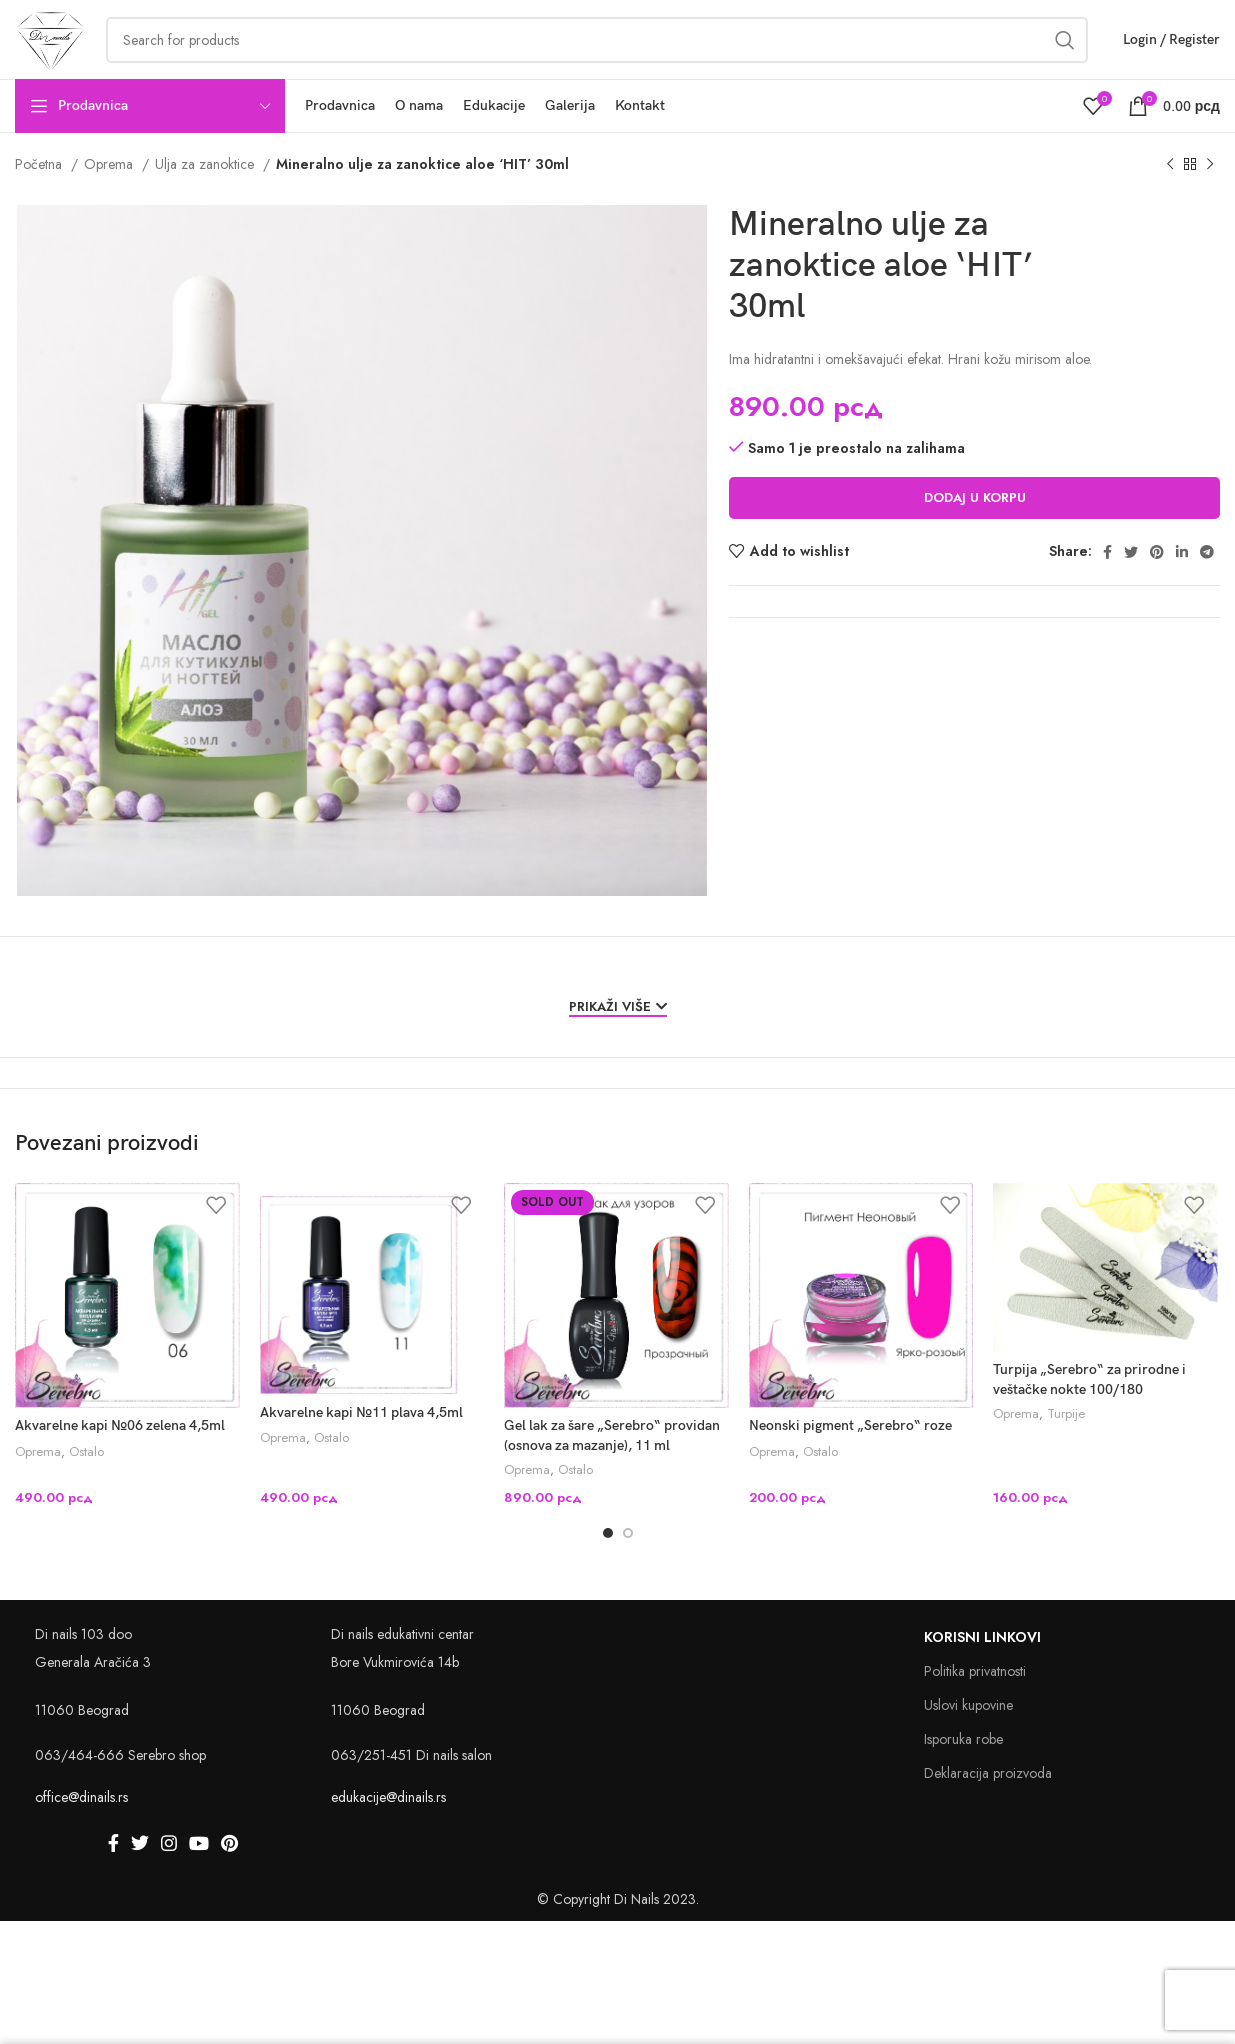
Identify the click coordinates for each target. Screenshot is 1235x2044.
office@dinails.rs (81, 1825)
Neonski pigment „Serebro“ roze (850, 1452)
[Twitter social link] (1131, 578)
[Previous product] (1170, 191)
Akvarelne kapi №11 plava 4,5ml (361, 1438)
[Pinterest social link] (1157, 578)
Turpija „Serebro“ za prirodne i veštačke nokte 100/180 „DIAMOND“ (1089, 1416)
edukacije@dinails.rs (388, 1825)
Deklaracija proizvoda (988, 1801)
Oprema (110, 190)
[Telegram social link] (1207, 578)
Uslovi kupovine (968, 1733)
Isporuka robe (963, 1767)
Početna (40, 190)
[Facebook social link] (1107, 578)
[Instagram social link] (169, 1871)
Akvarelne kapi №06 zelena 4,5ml (120, 1452)
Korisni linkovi (982, 1665)
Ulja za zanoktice (206, 190)
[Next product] (1210, 191)
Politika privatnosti (975, 1699)
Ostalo (86, 1478)
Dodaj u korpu (975, 523)
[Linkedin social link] (1182, 578)
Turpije (1066, 1442)
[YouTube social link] (199, 1871)
